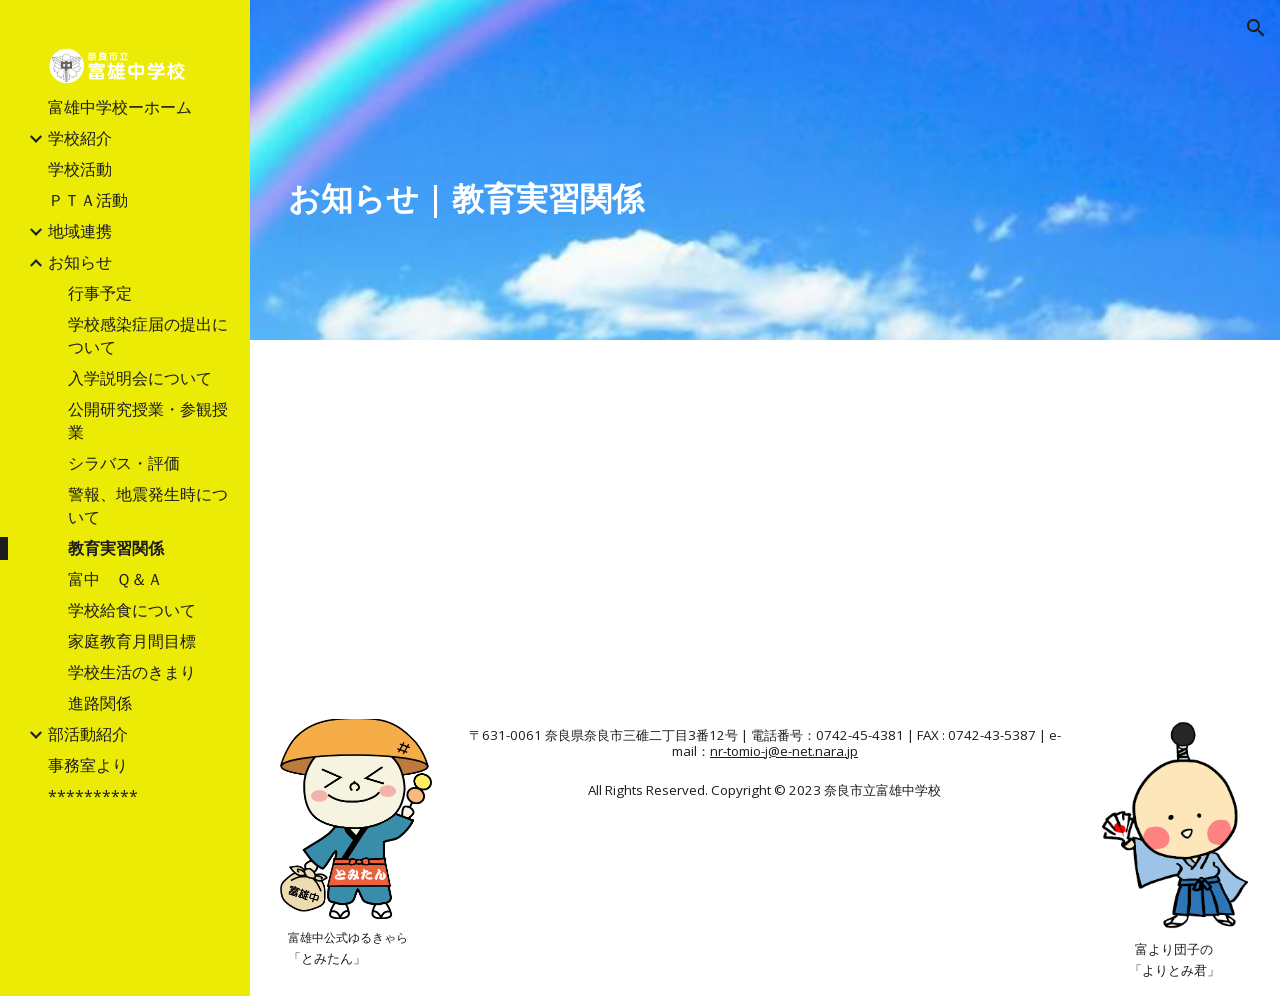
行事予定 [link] (100, 293)
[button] (1256, 28)
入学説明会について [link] (140, 378)
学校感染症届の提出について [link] (148, 335)
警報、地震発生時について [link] (148, 505)
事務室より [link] (88, 765)
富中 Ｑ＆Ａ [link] (115, 579)
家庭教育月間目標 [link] (132, 641)
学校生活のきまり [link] (132, 672)
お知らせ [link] (80, 262)
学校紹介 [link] (80, 138)
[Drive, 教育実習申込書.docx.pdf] (519, 525)
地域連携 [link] (80, 231)
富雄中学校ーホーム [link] (120, 107)
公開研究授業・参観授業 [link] (148, 420)
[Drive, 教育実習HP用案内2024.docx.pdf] (1010, 525)
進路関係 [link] (100, 703)
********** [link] (93, 796)
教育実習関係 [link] (116, 548)
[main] (601, 198)
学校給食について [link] (132, 610)
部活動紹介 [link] (88, 734)
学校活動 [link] (80, 169)
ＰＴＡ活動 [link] (88, 200)
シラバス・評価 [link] (124, 463)
